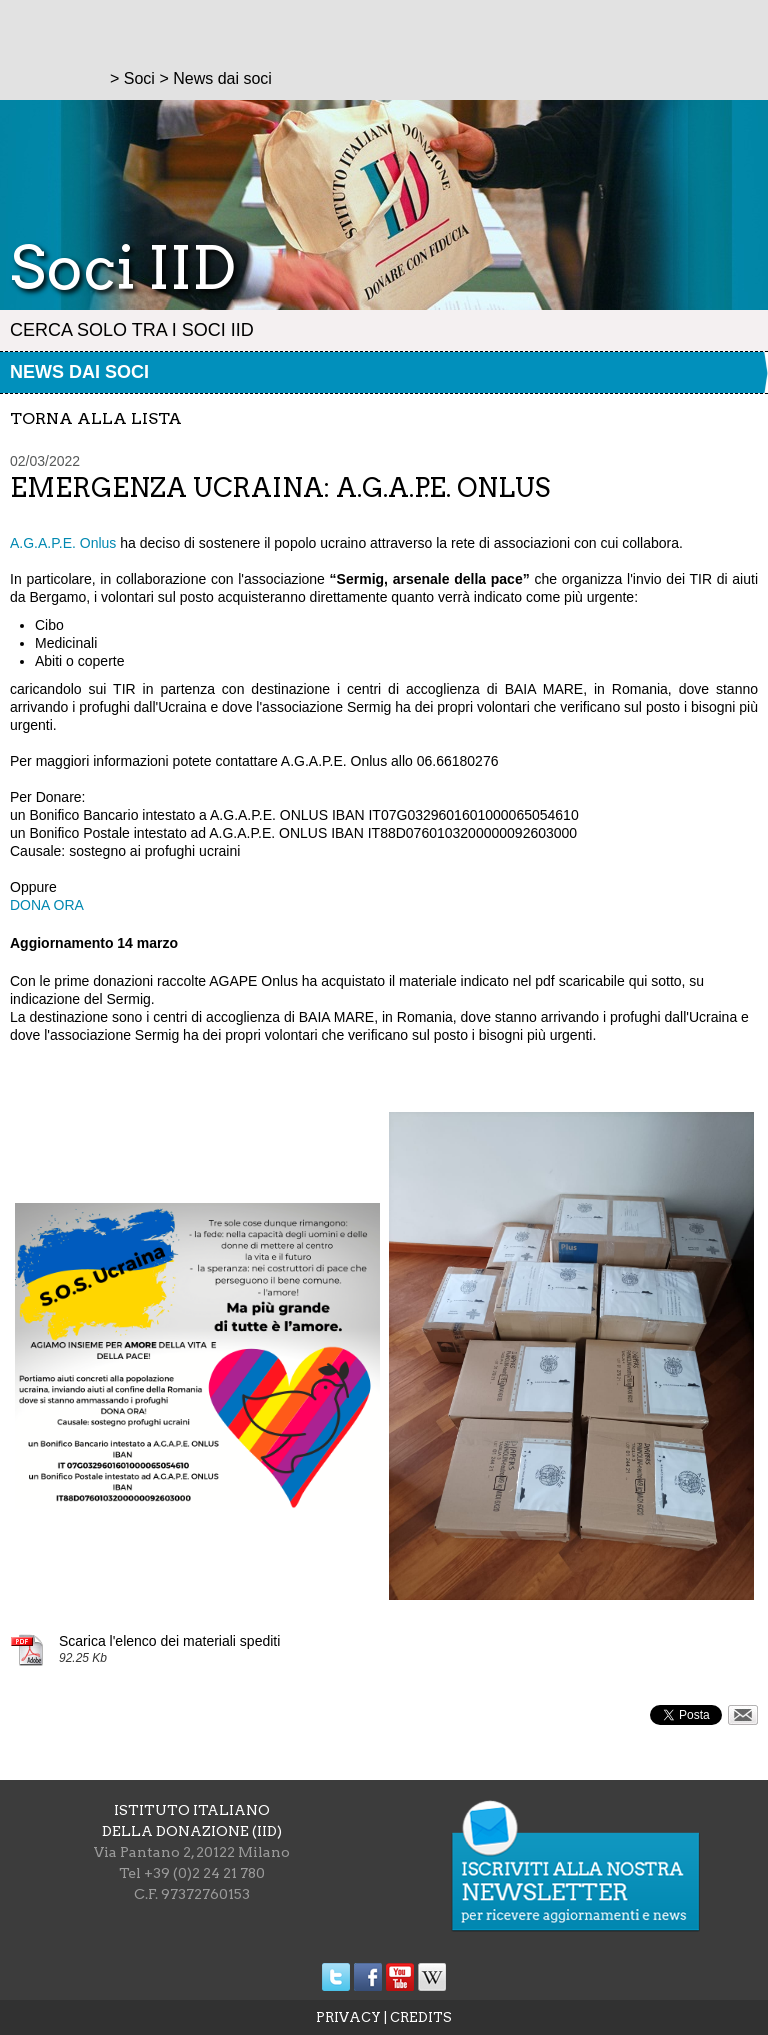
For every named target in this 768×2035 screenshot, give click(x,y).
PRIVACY (348, 2017)
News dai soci (79, 372)
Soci (139, 78)
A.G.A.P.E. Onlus (63, 543)
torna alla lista (96, 418)
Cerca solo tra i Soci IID (132, 330)
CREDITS (421, 2017)
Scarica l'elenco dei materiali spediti (169, 1641)
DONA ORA (47, 905)
